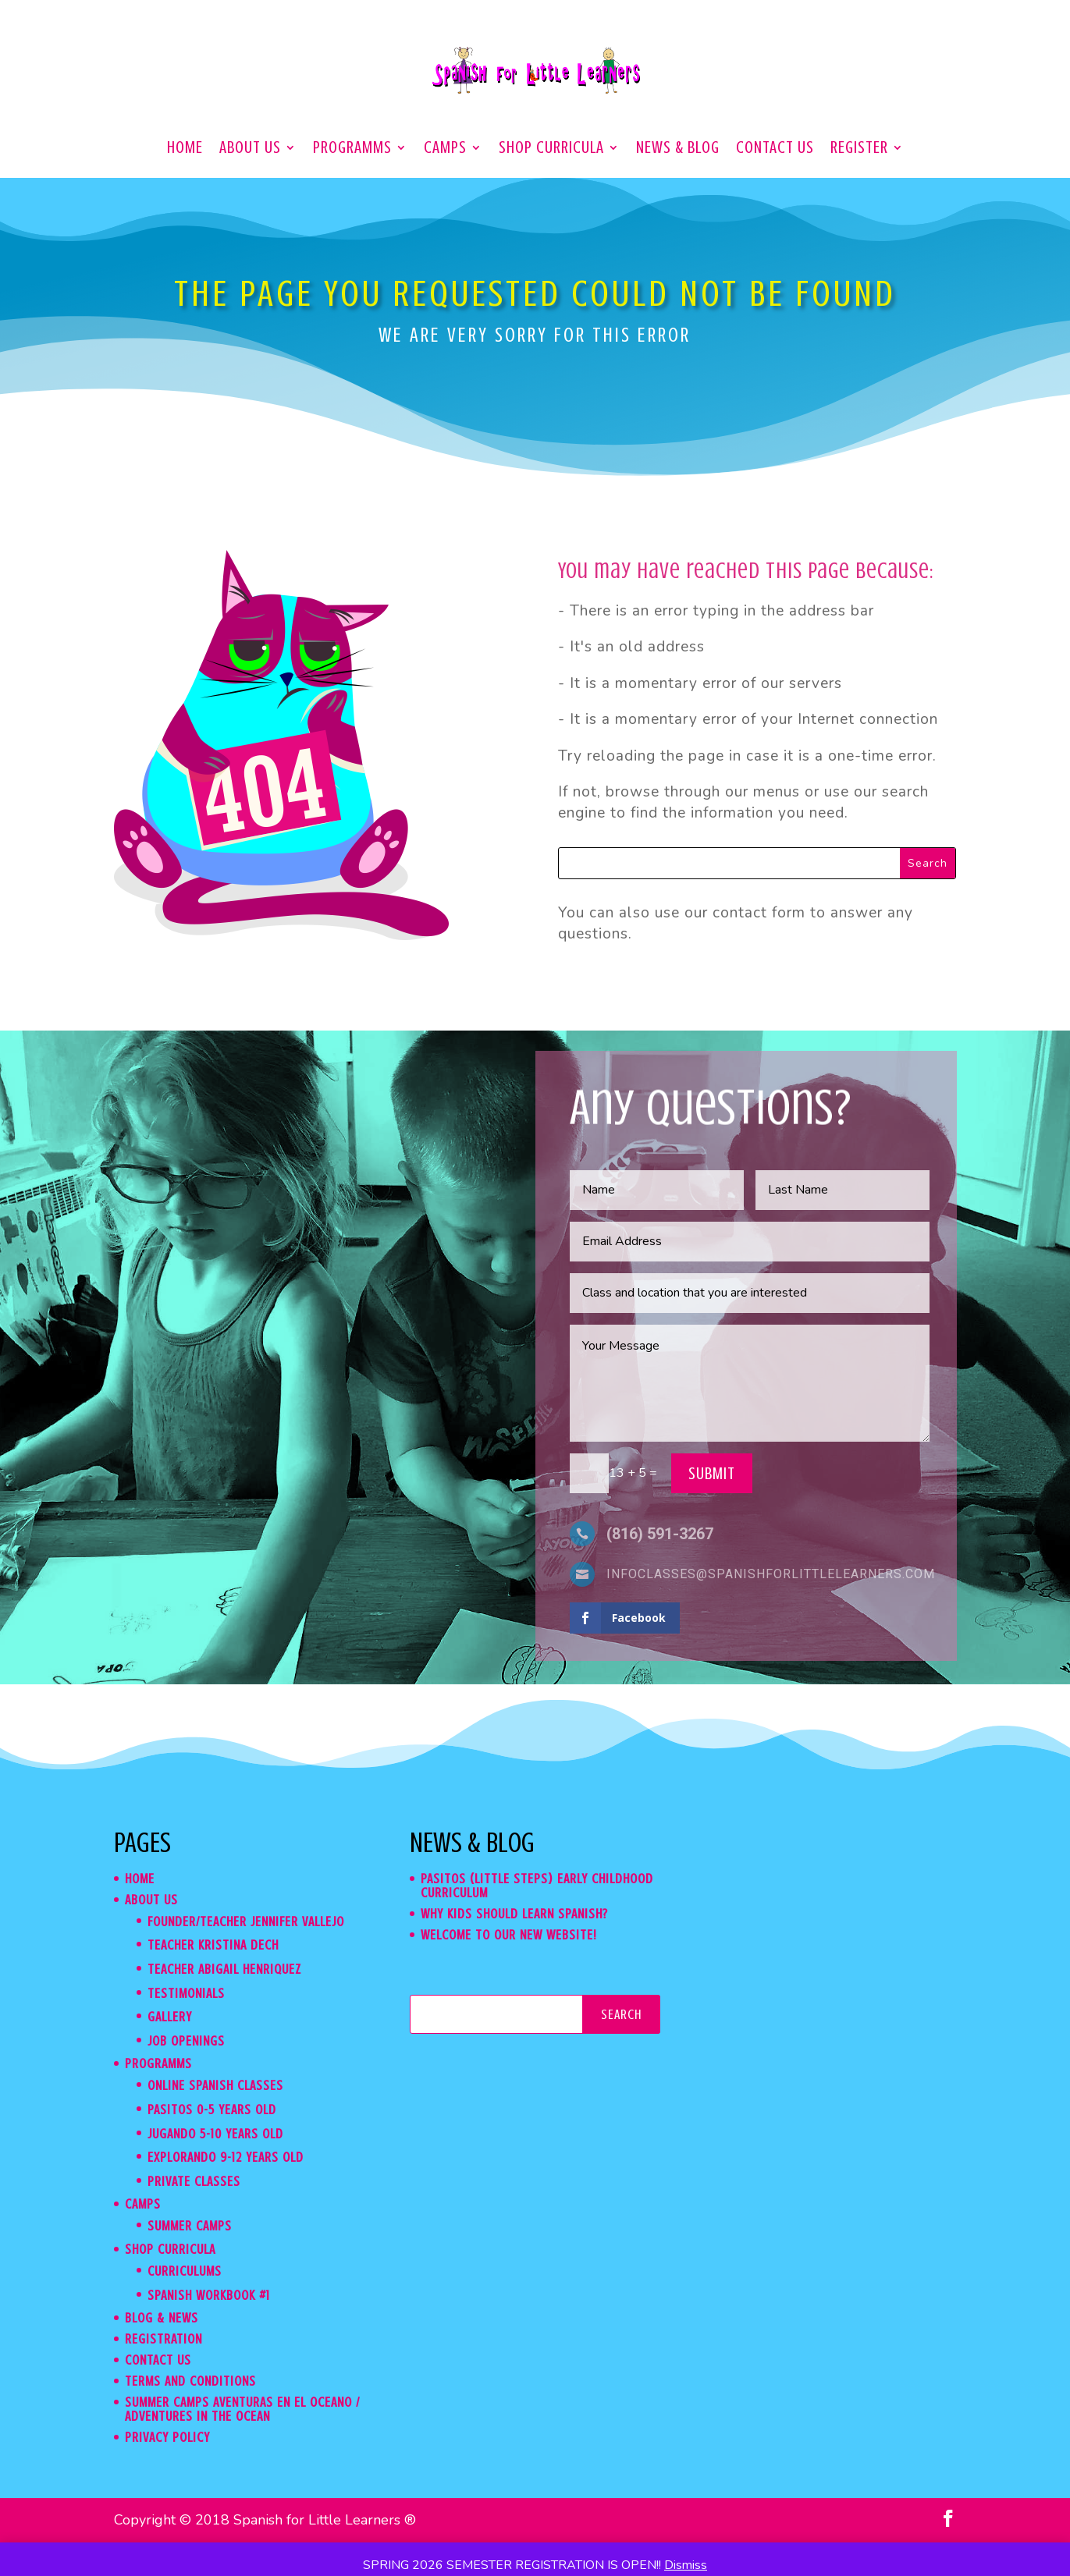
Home (185, 149)
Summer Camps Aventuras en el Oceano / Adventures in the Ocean (242, 2409)
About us (250, 149)
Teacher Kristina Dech (213, 1945)
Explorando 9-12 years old (226, 2157)
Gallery (170, 2016)
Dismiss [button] (685, 2565)
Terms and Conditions (190, 2381)
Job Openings (186, 2041)
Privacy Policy (167, 2437)
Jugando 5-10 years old (215, 2133)
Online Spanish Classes (215, 2085)
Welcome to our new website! (509, 1935)
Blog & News (161, 2318)
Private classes (194, 2181)
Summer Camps (190, 2226)
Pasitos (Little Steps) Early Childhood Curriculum (537, 1885)
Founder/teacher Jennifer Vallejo (246, 1921)
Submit (711, 1473)
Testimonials (186, 1993)
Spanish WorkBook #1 (209, 2295)
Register (859, 149)
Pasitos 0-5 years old (212, 2109)
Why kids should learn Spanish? (514, 1913)
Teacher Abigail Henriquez (224, 1969)
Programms (352, 149)
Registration (163, 2339)
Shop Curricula (551, 149)
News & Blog (678, 149)
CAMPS (445, 149)
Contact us (775, 149)
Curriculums (185, 2271)
